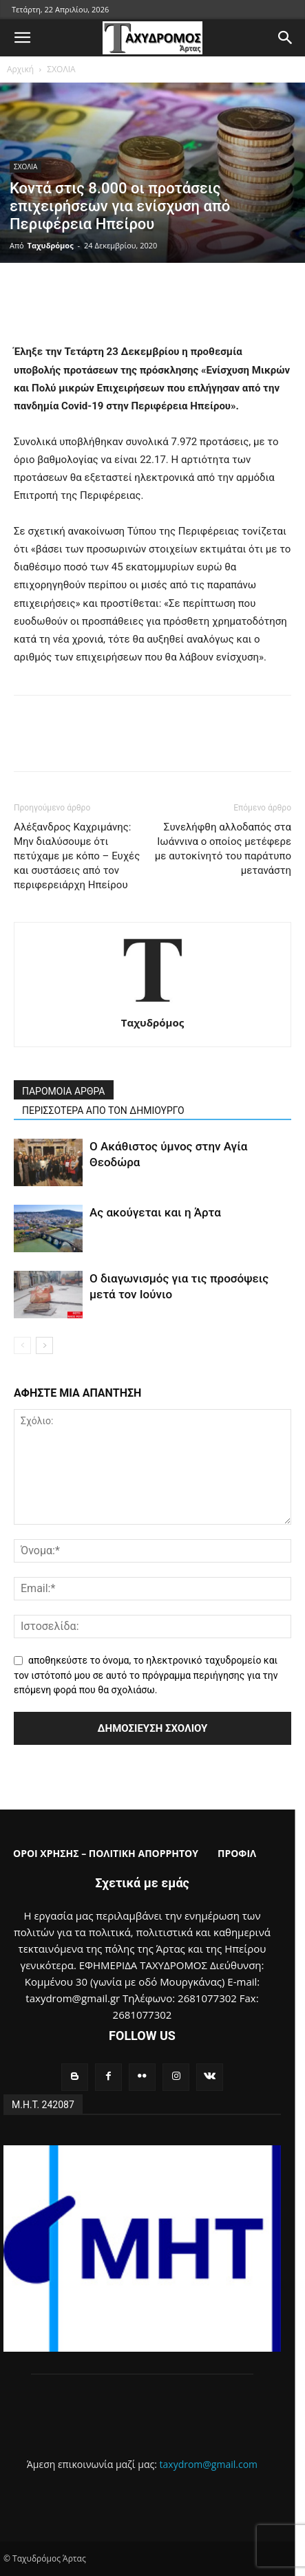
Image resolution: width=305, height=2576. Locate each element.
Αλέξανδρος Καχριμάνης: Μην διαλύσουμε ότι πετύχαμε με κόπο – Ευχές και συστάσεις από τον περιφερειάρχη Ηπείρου (77, 856)
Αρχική (20, 69)
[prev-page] (22, 1345)
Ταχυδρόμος (51, 245)
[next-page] (44, 1345)
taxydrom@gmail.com (209, 2464)
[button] (22, 37)
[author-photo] (153, 1003)
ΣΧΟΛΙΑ (61, 69)
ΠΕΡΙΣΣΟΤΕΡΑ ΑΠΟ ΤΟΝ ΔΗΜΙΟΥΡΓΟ (103, 1110)
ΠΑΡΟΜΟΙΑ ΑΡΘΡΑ (63, 1091)
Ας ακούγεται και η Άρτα (155, 1212)
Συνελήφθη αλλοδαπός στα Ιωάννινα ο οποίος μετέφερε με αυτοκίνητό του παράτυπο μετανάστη (223, 849)
